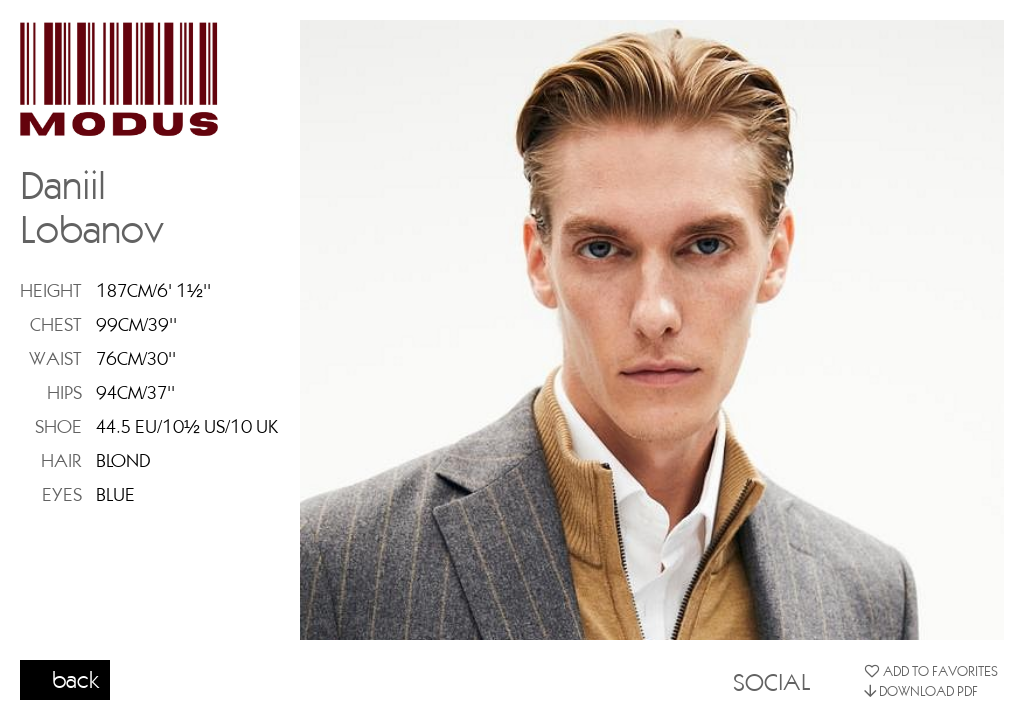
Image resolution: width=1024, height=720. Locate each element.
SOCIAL (771, 681)
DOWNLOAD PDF (921, 691)
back (76, 679)
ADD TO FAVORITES (931, 671)
